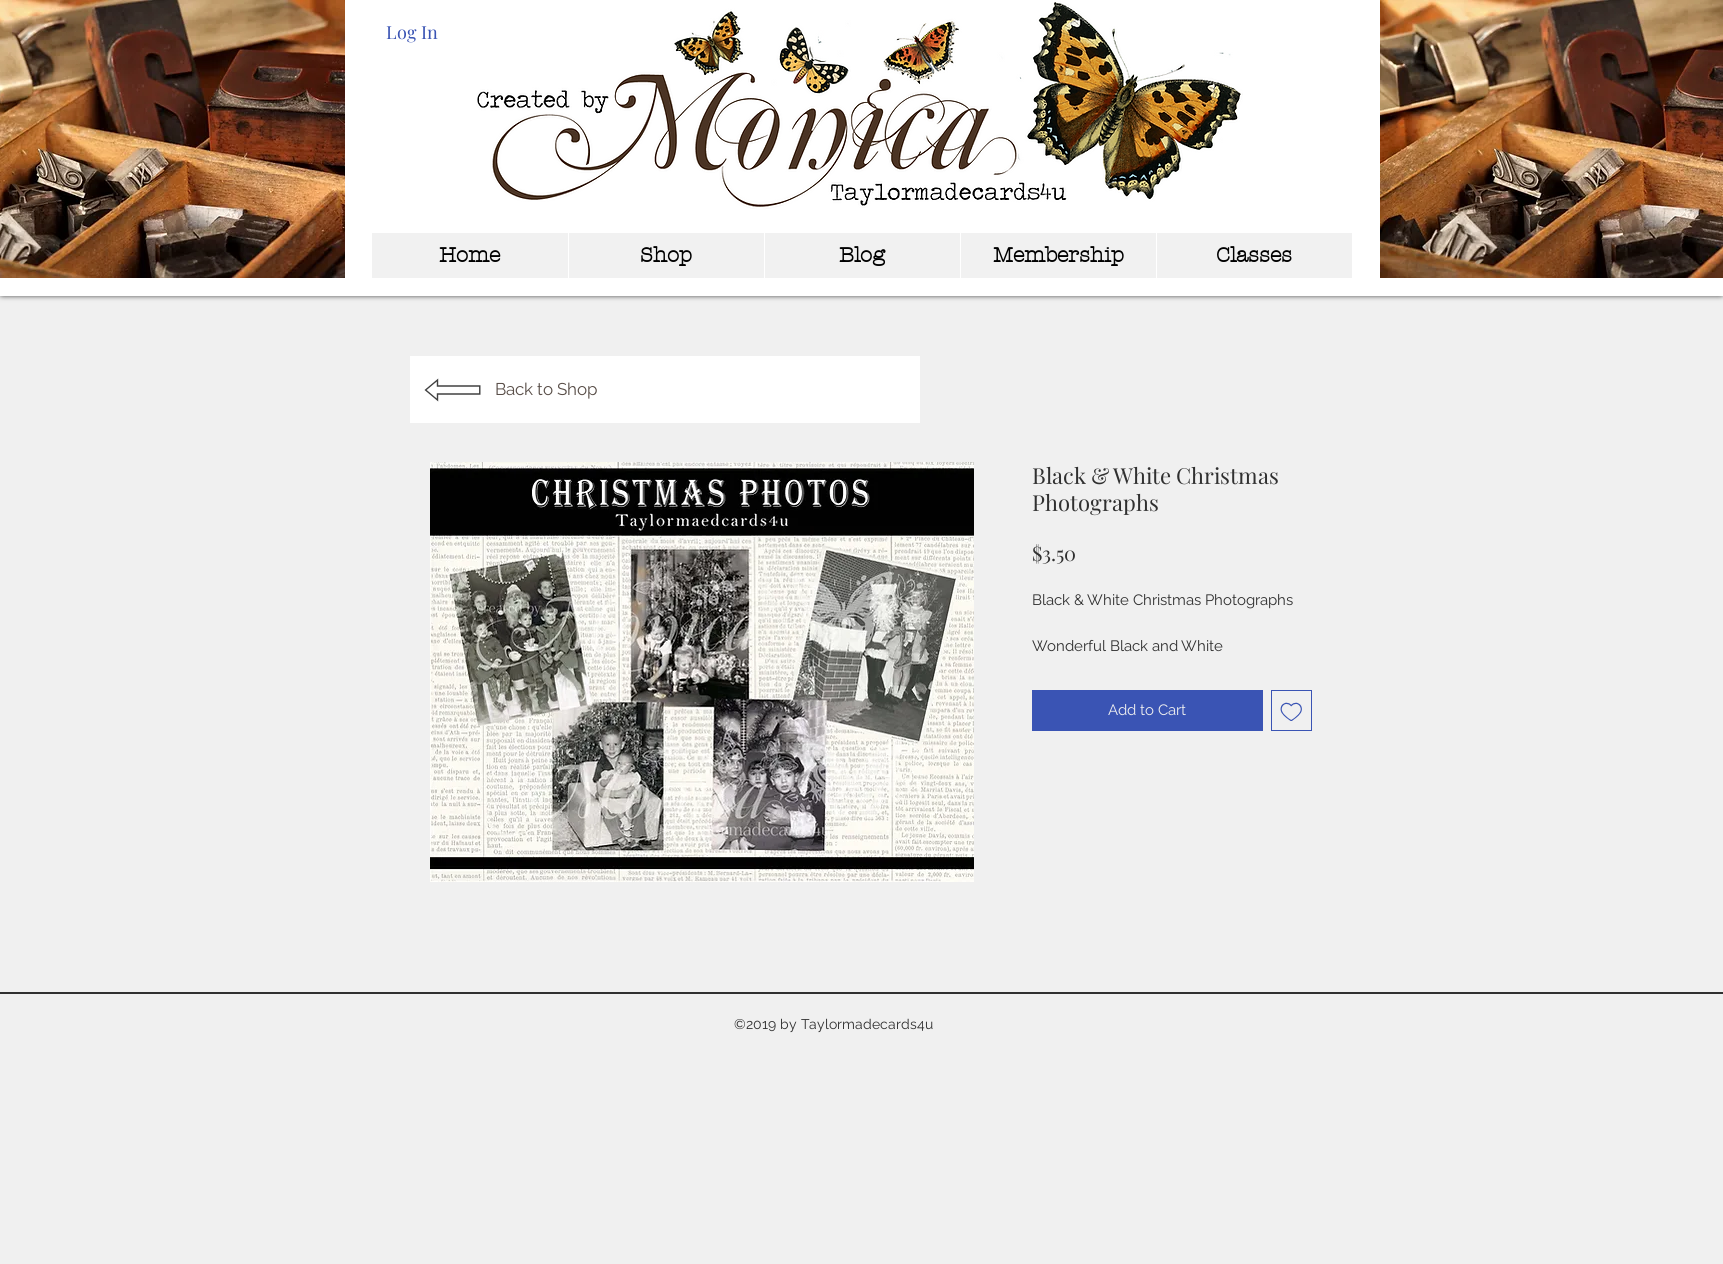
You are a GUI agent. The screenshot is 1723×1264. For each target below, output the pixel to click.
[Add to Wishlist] (1291, 710)
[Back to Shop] (665, 389)
